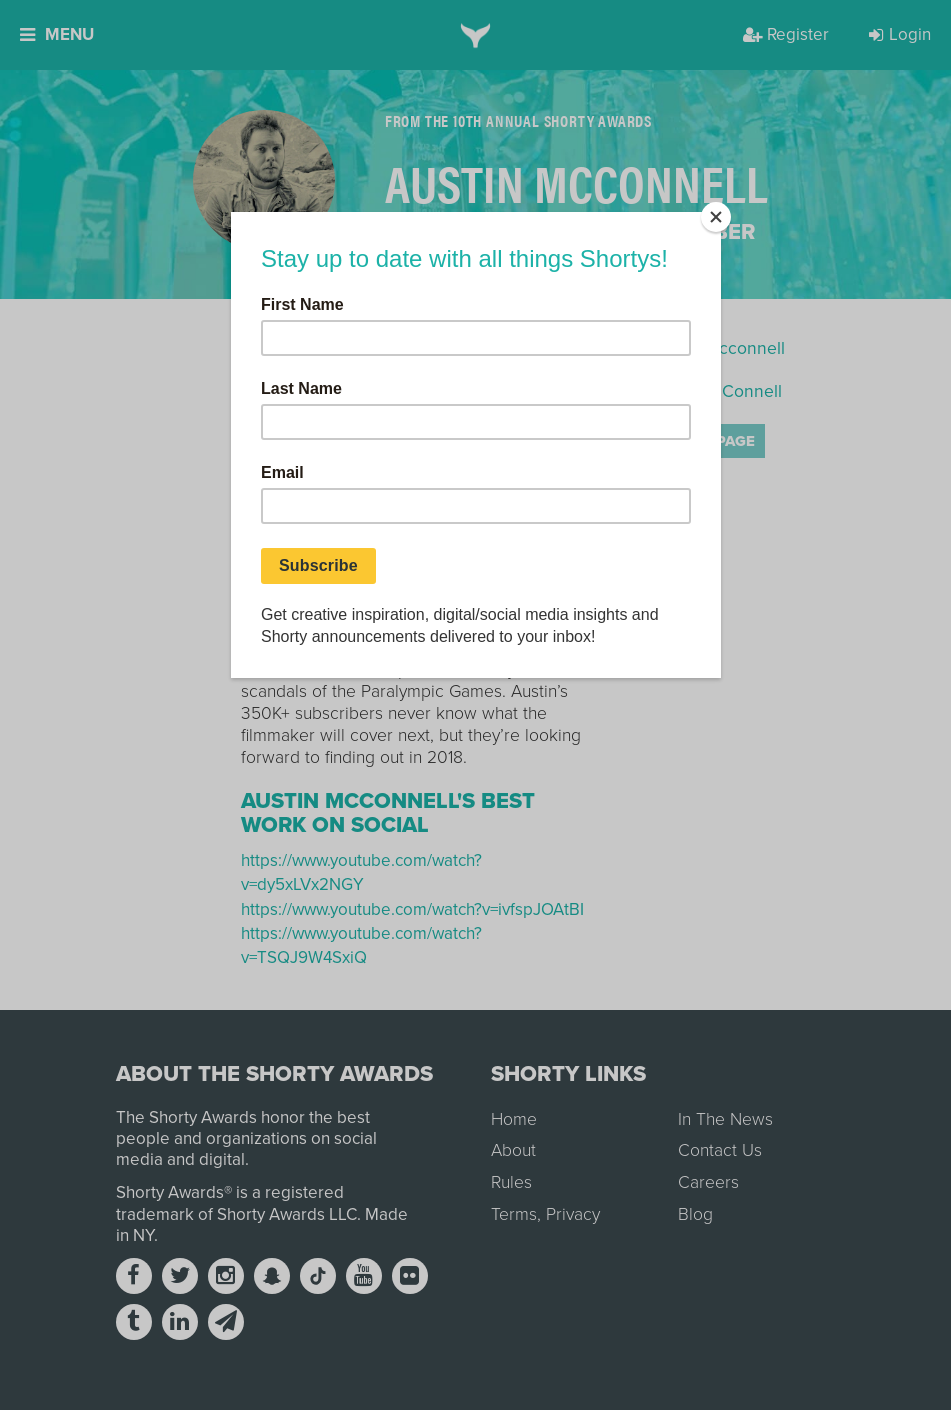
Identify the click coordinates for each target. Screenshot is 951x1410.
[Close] (716, 217)
